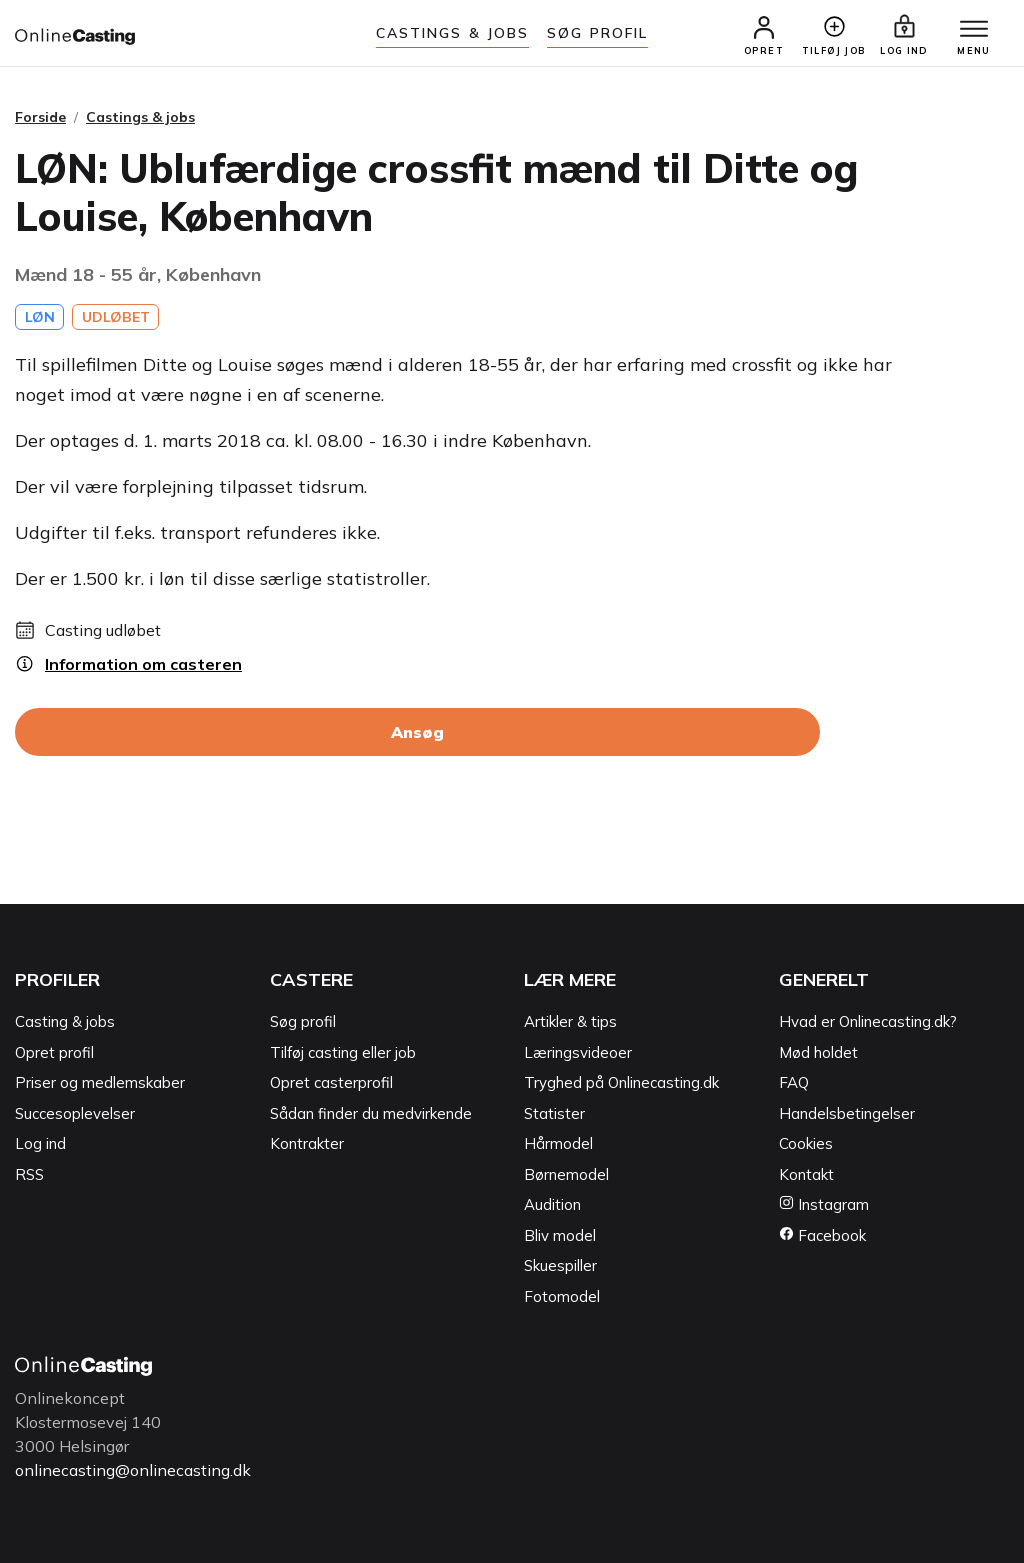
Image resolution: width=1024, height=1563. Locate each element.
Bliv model (560, 1235)
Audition (552, 1204)
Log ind (40, 1143)
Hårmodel (558, 1143)
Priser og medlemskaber (100, 1082)
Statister (554, 1113)
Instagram (824, 1204)
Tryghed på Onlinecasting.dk (621, 1082)
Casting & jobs (65, 1021)
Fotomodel (562, 1296)
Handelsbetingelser (847, 1113)
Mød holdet (818, 1052)
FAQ (794, 1082)
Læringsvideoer (578, 1052)
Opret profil (54, 1052)
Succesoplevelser (75, 1113)
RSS (29, 1174)
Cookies (806, 1143)
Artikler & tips (570, 1021)
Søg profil (303, 1021)
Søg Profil (597, 33)
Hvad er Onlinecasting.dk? (868, 1021)
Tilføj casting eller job (343, 1052)
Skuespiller (560, 1265)
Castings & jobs (453, 33)
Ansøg (417, 732)
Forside (40, 117)
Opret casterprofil (331, 1082)
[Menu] (974, 30)
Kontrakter (307, 1143)
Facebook (822, 1235)
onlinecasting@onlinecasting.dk (133, 1470)
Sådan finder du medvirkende (371, 1113)
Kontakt (806, 1174)
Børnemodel (566, 1174)
